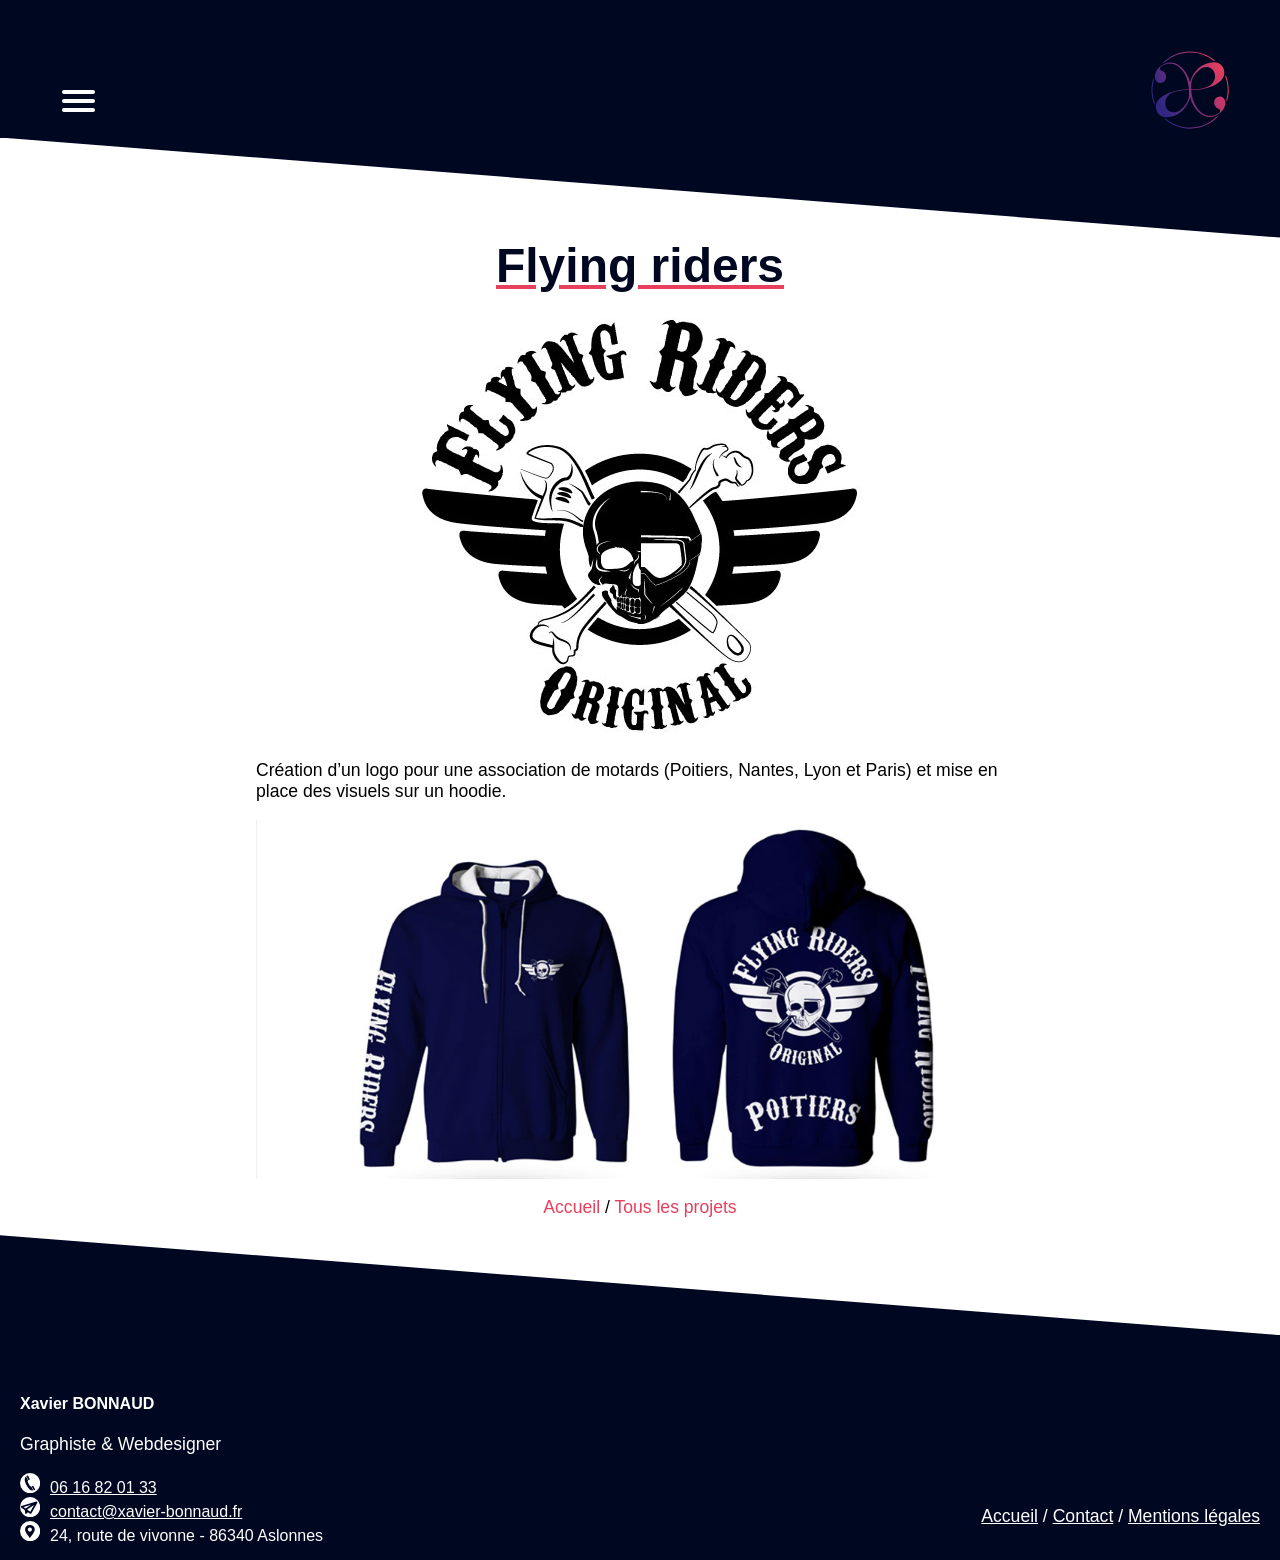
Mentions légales (1194, 1516)
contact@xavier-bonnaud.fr (146, 1511)
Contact (1083, 1516)
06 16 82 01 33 (103, 1487)
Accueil (571, 1207)
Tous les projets (675, 1207)
